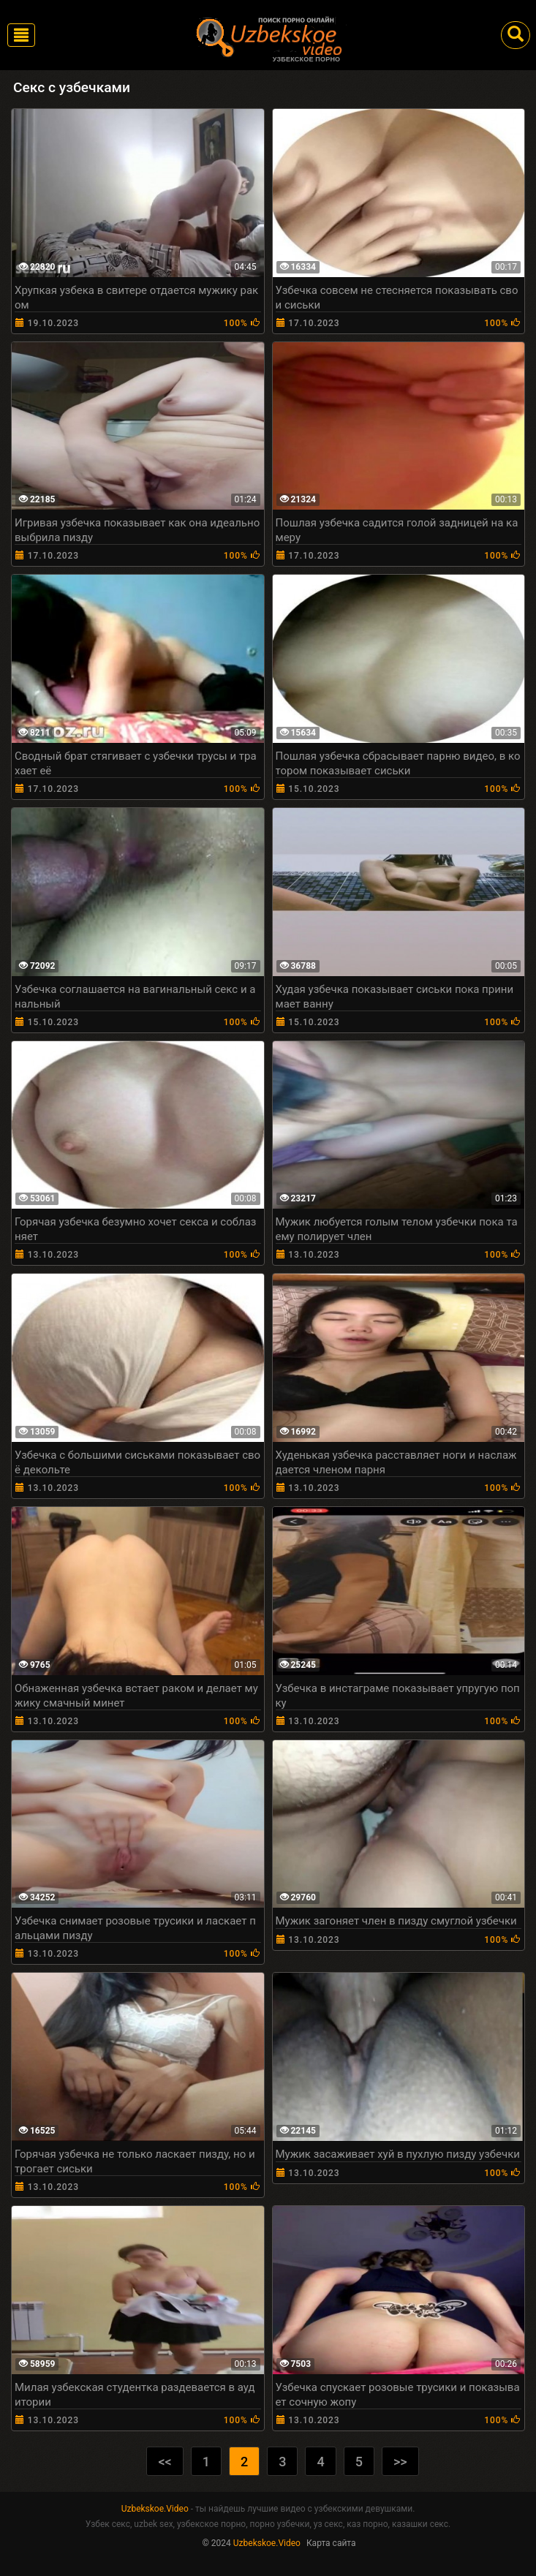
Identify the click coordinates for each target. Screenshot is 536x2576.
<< (164, 2461)
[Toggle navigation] (21, 35)
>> (400, 2461)
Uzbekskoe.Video (155, 2509)
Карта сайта (331, 2543)
